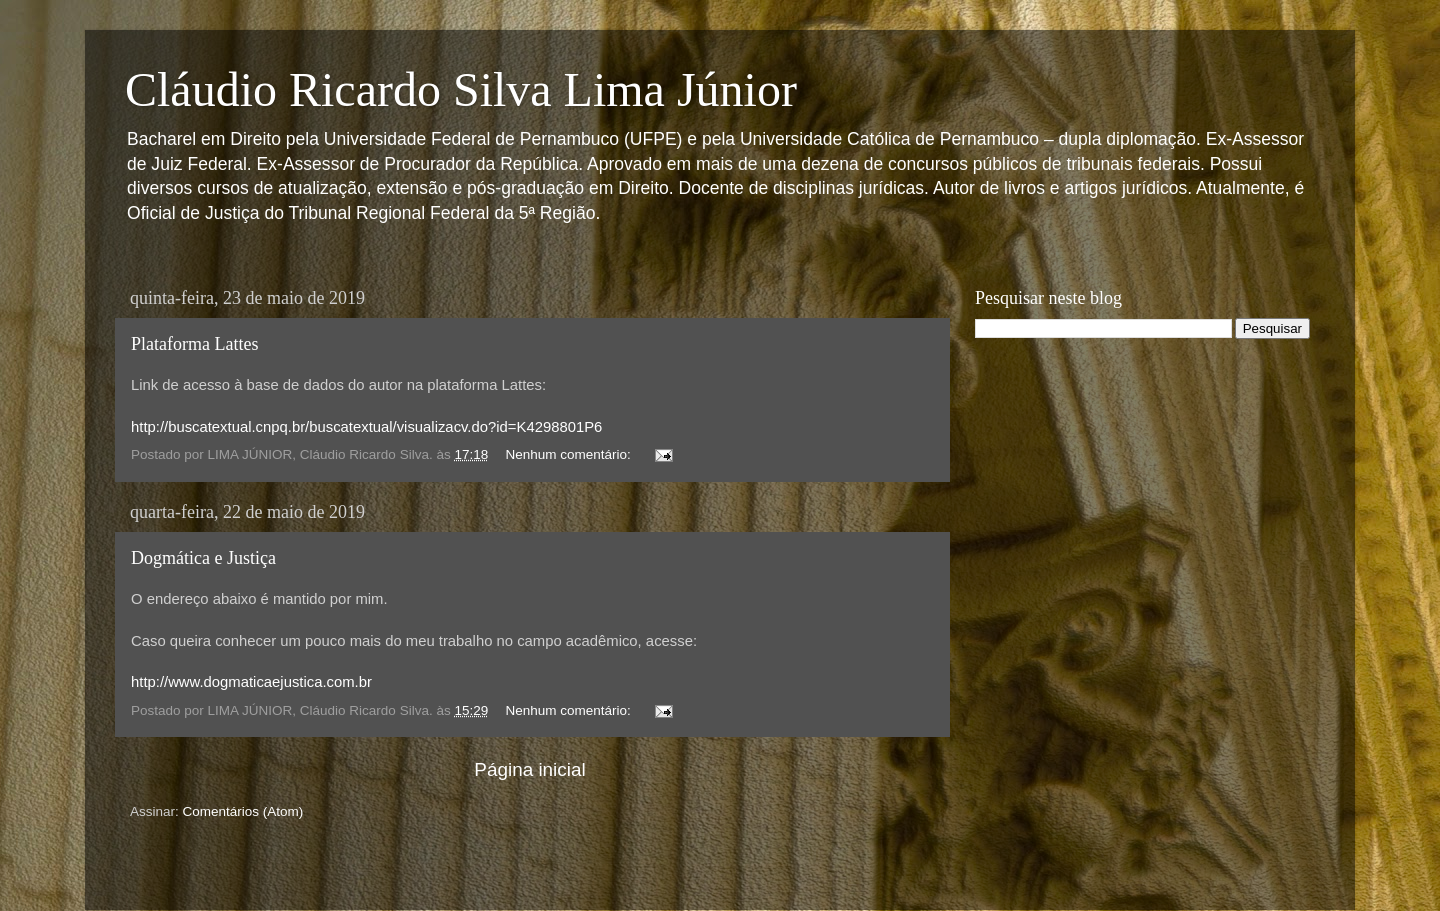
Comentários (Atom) (243, 811)
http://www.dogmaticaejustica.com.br (251, 682)
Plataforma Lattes (194, 344)
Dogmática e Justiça (203, 558)
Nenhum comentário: (569, 454)
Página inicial (529, 769)
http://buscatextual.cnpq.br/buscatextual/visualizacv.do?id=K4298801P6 (366, 427)
